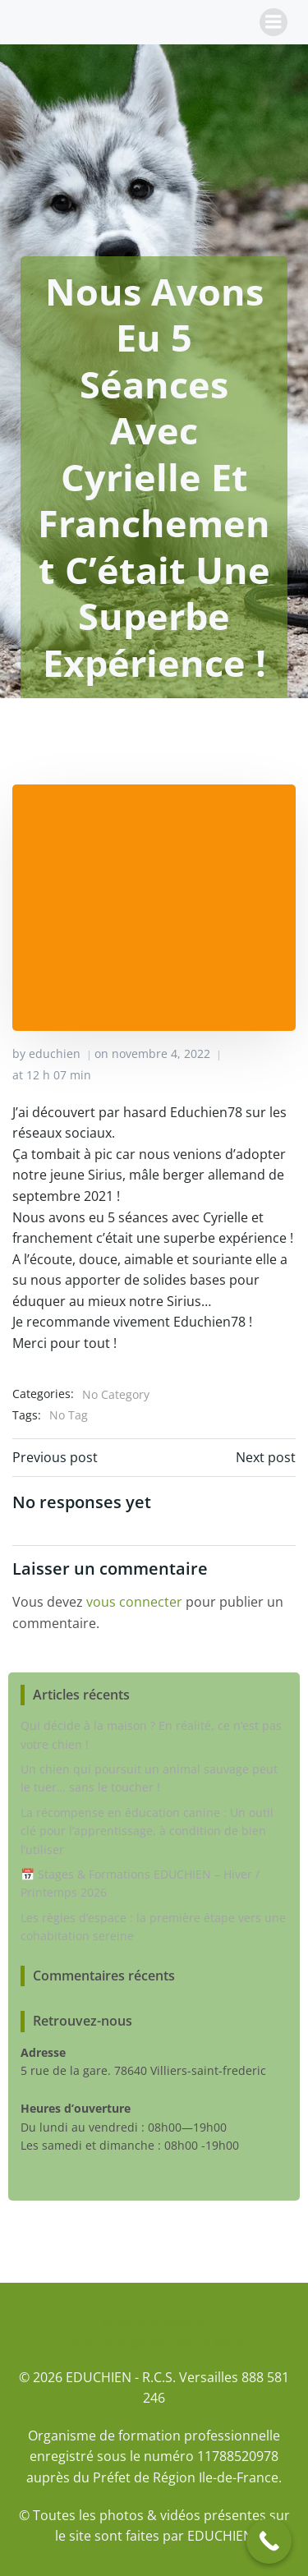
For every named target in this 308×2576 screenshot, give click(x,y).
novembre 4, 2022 (161, 1053)
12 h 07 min (58, 1075)
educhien (54, 1053)
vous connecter (134, 1602)
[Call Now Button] (269, 2541)
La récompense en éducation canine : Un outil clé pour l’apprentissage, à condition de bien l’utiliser (147, 1831)
